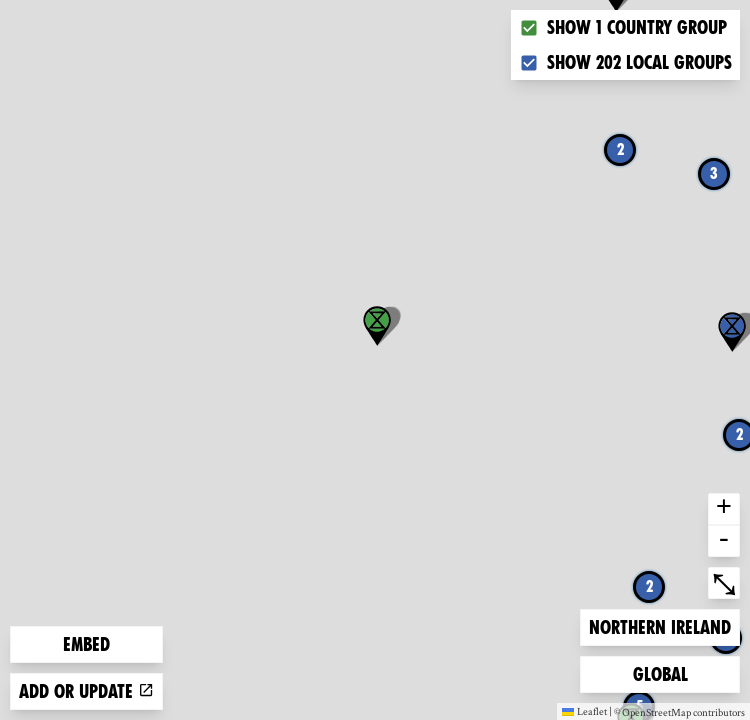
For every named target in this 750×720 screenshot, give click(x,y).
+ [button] (724, 509)
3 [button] (714, 173)
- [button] (724, 541)
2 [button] (620, 149)
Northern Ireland (659, 625)
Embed (86, 644)
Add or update (86, 691)
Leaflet (584, 711)
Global (665, 672)
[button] (377, 326)
